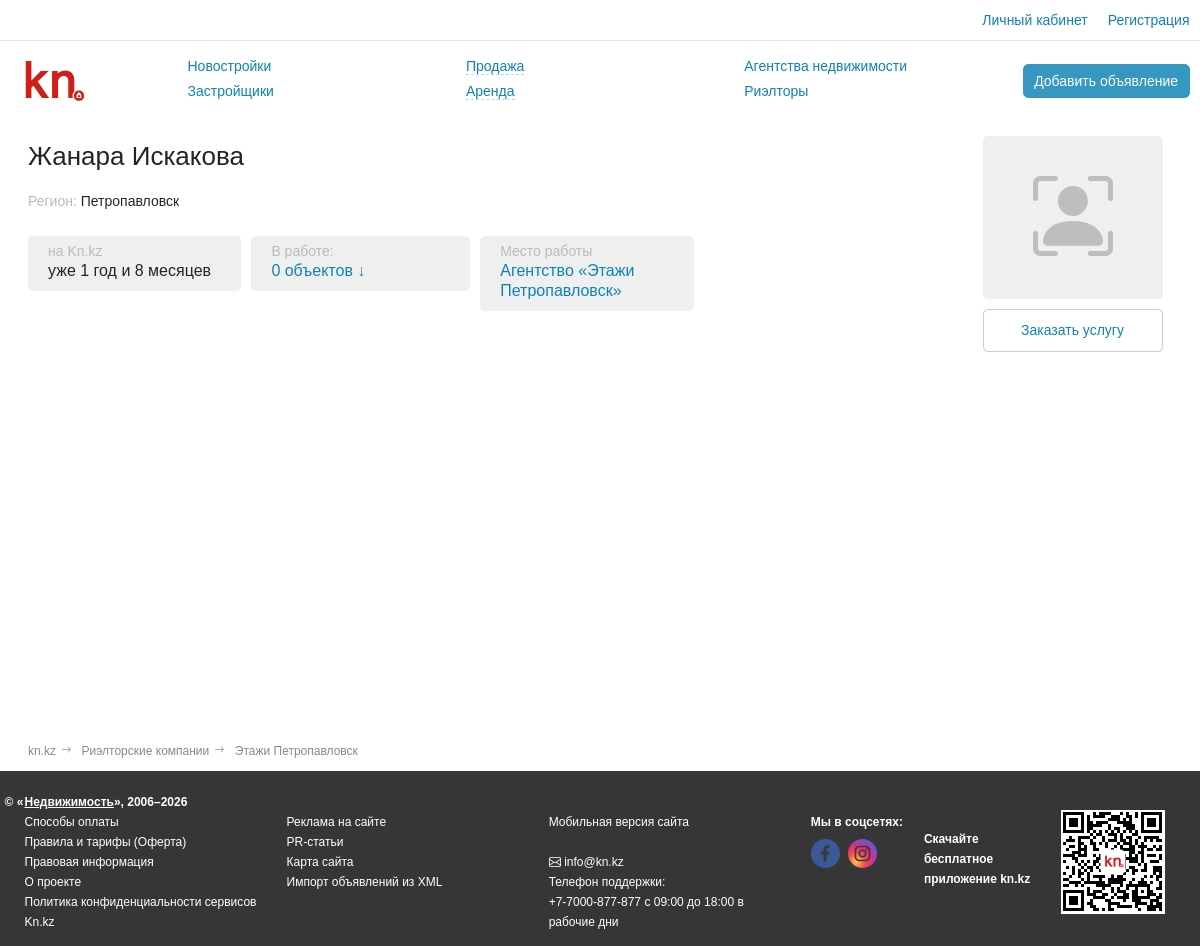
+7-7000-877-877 (595, 902)
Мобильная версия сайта (619, 822)
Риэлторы (776, 91)
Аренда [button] (490, 91)
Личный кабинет (1034, 20)
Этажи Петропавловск (296, 751)
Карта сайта (320, 862)
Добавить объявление (1106, 81)
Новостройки (230, 66)
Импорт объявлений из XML (365, 882)
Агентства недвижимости (825, 66)
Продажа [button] (495, 66)
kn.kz (42, 751)
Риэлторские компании (146, 751)
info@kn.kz (586, 862)
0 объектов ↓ (318, 270)
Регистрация (1149, 20)
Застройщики (231, 91)
